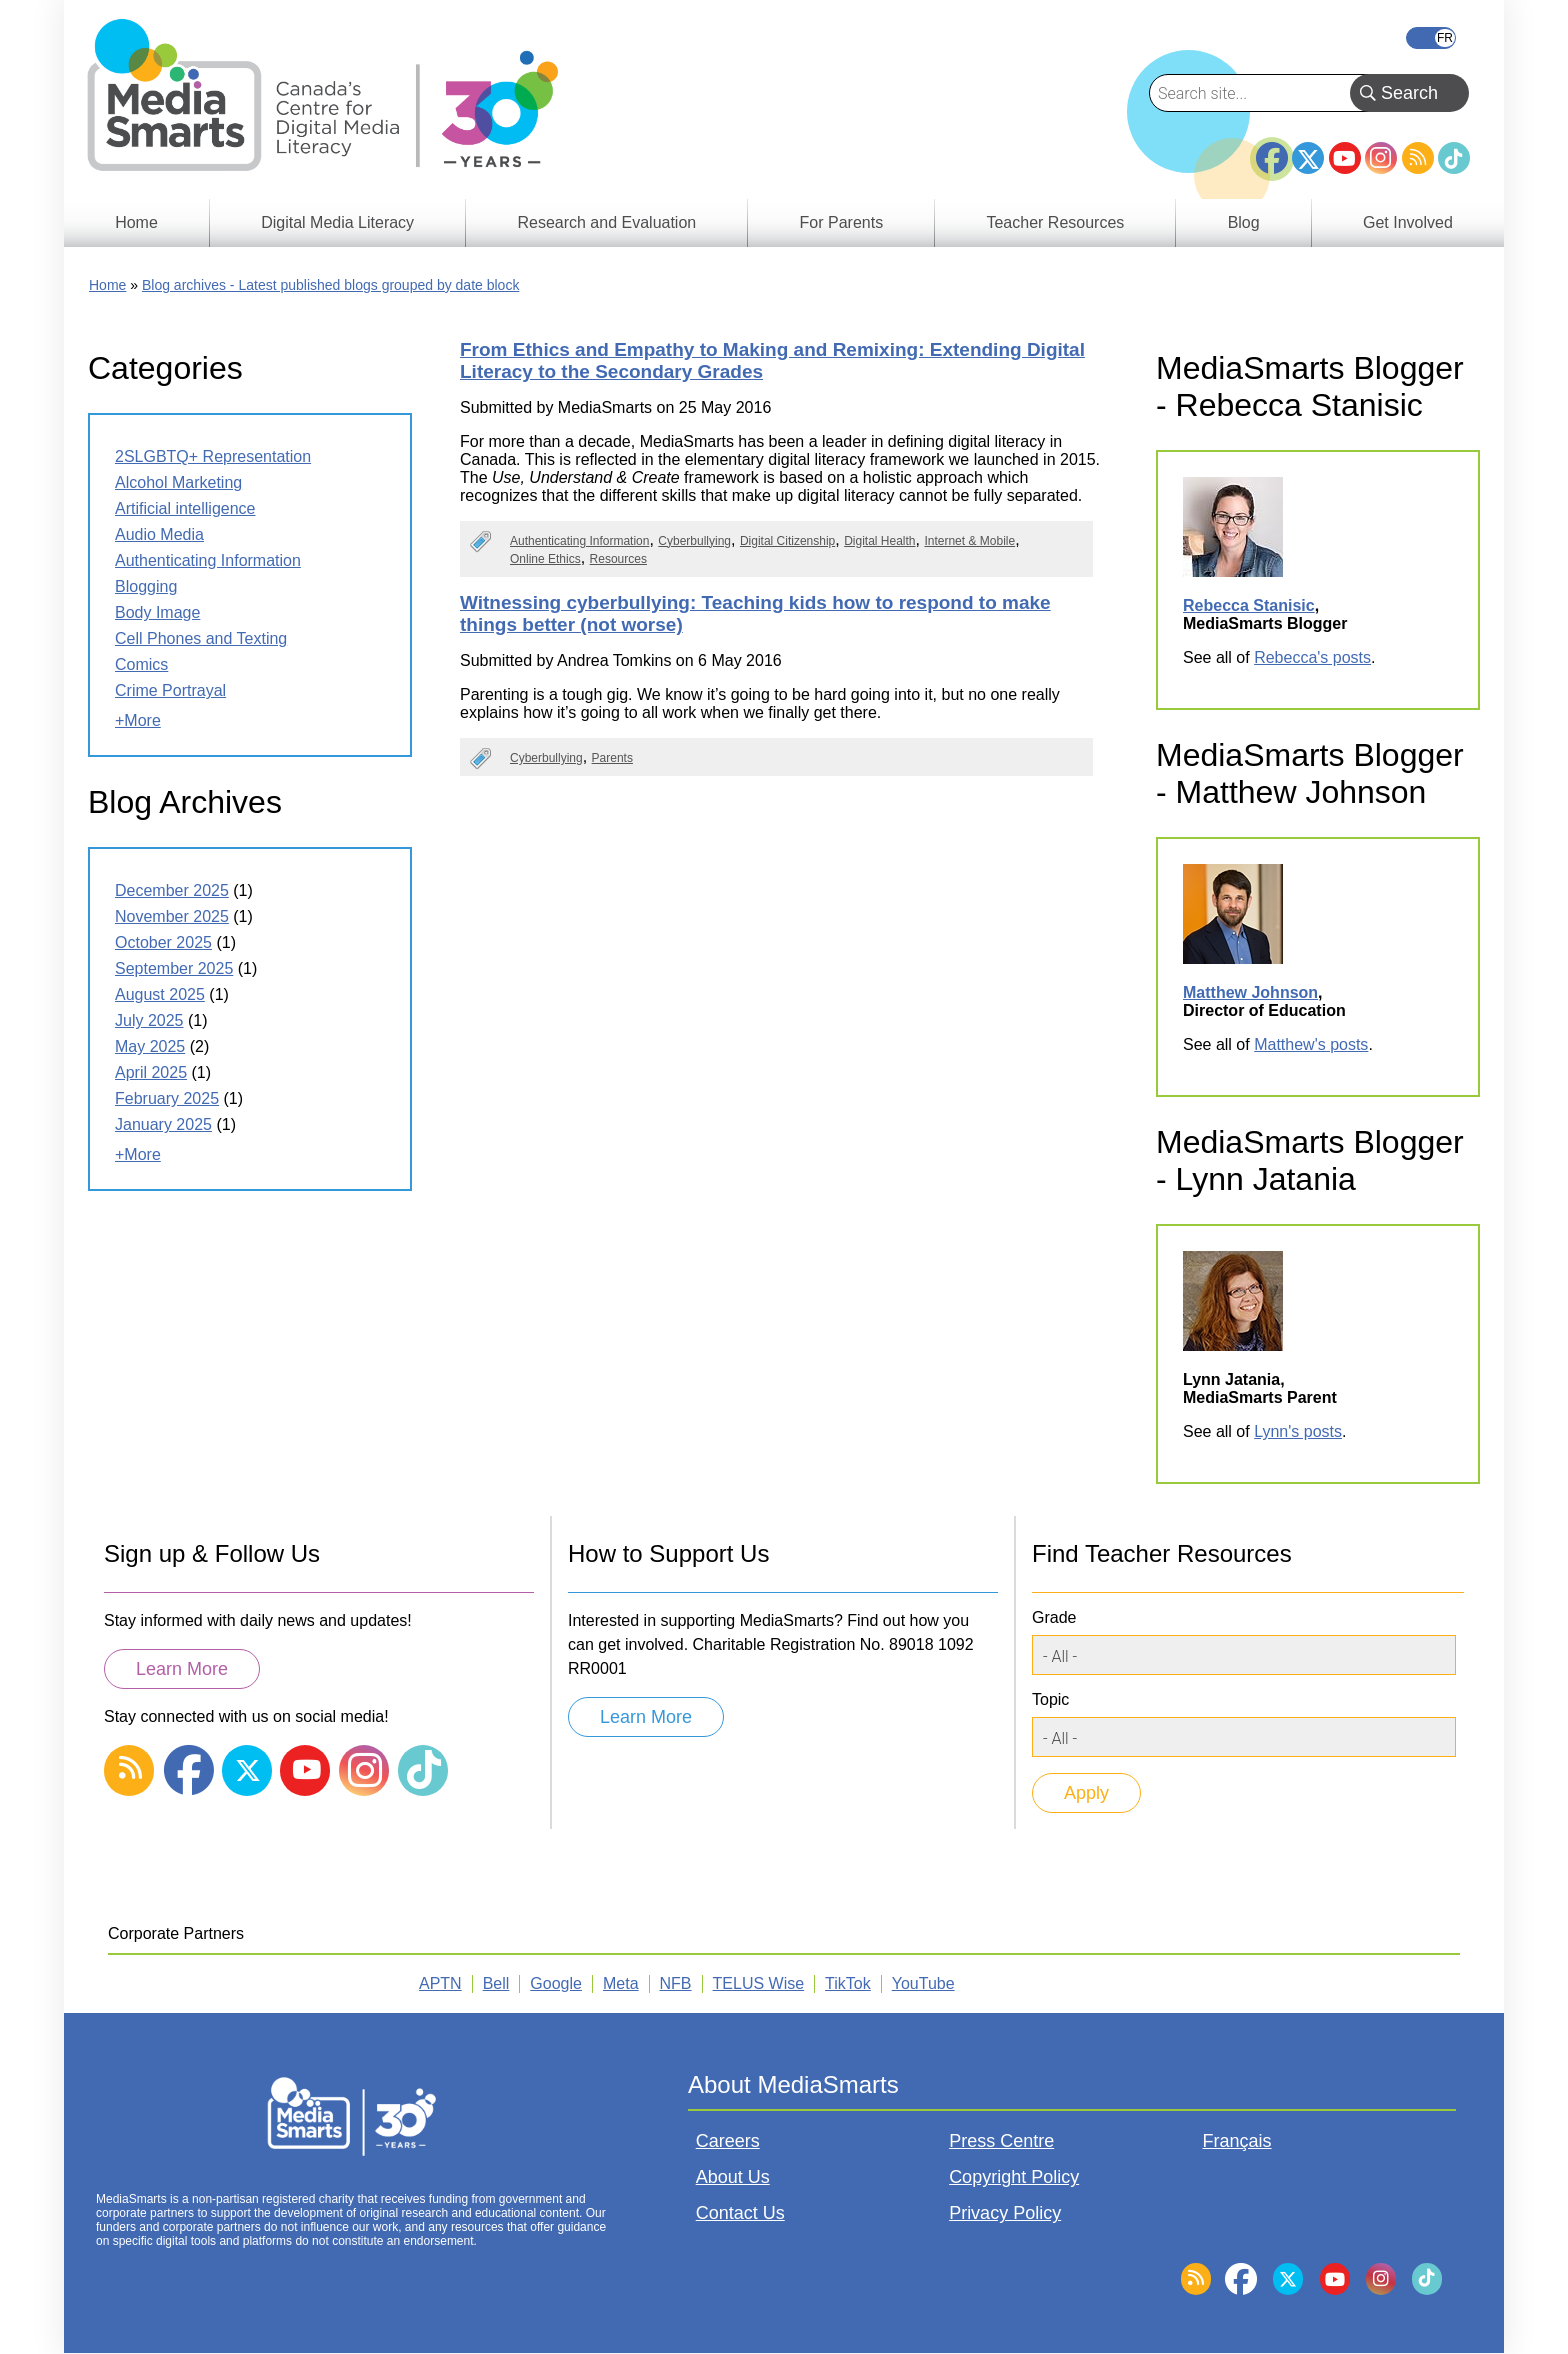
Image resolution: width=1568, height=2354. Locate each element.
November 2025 (172, 916)
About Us (733, 2177)
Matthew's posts (1311, 1044)
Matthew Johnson (1250, 992)
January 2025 (163, 1124)
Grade (1054, 1617)
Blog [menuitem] (1244, 222)
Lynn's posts (1298, 1431)
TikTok (1454, 158)
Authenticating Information (579, 541)
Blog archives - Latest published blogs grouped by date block (330, 285)
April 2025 (151, 1072)
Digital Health (879, 541)
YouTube (1345, 158)
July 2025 (149, 1020)
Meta (621, 1983)
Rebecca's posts (1312, 657)
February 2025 (167, 1098)
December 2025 (172, 890)
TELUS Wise (759, 1983)
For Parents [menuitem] (842, 222)
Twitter (1308, 158)
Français (1431, 38)
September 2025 (174, 968)
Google (556, 1983)
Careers (728, 2141)
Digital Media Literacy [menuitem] (337, 222)
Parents (612, 758)
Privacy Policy (1005, 2213)
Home (107, 285)
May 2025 (150, 1046)
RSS (1418, 158)
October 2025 (163, 942)
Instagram (1381, 158)
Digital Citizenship (787, 541)
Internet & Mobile (969, 541)
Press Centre (1001, 2141)
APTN (440, 1983)
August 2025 (160, 994)
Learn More (182, 1669)
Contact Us (740, 2213)
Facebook (1272, 150)
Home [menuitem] (136, 222)
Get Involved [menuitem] (1408, 222)
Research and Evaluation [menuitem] (606, 222)
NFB (676, 1983)
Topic (1050, 1699)
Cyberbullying (694, 541)
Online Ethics (545, 559)
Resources (618, 559)
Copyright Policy (1014, 2177)
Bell (496, 1983)
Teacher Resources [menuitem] (1055, 222)
